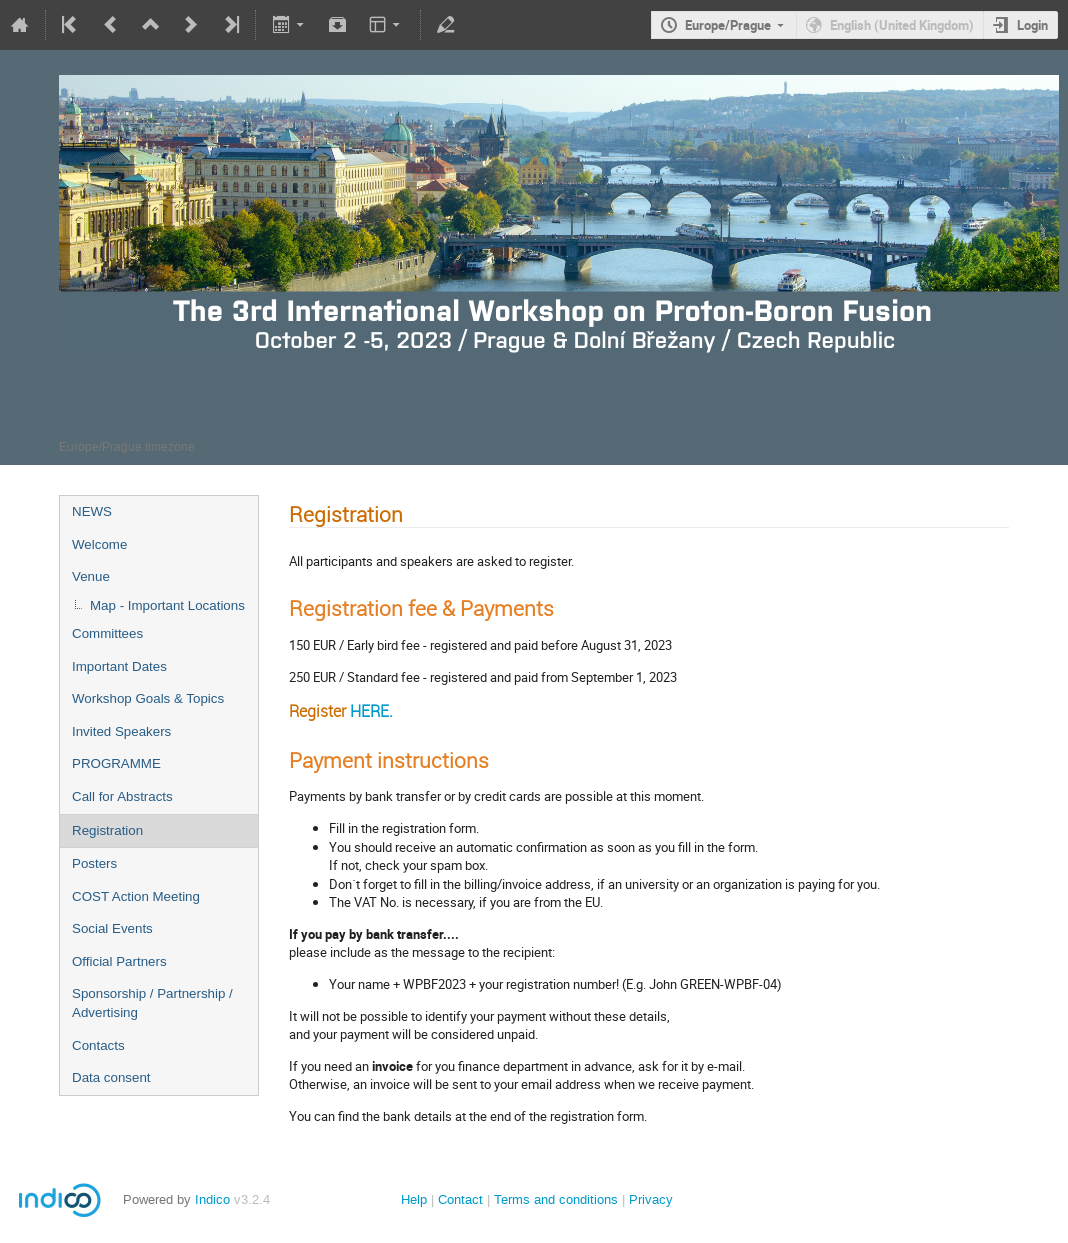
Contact (460, 1199)
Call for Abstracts (122, 796)
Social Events (112, 928)
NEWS (92, 511)
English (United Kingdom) (902, 25)
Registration (107, 830)
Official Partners (119, 961)
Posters (94, 863)
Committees (107, 633)
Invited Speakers (121, 731)
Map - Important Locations (167, 605)
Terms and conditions (556, 1199)
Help (414, 1199)
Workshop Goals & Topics (148, 698)
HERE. (371, 711)
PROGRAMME (116, 763)
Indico (212, 1199)
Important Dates (119, 666)
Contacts (98, 1045)
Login (1032, 25)
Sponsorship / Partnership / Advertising (152, 1003)
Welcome (99, 544)
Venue (91, 576)
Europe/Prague (728, 25)
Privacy (651, 1199)
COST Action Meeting (136, 896)
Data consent (111, 1077)
